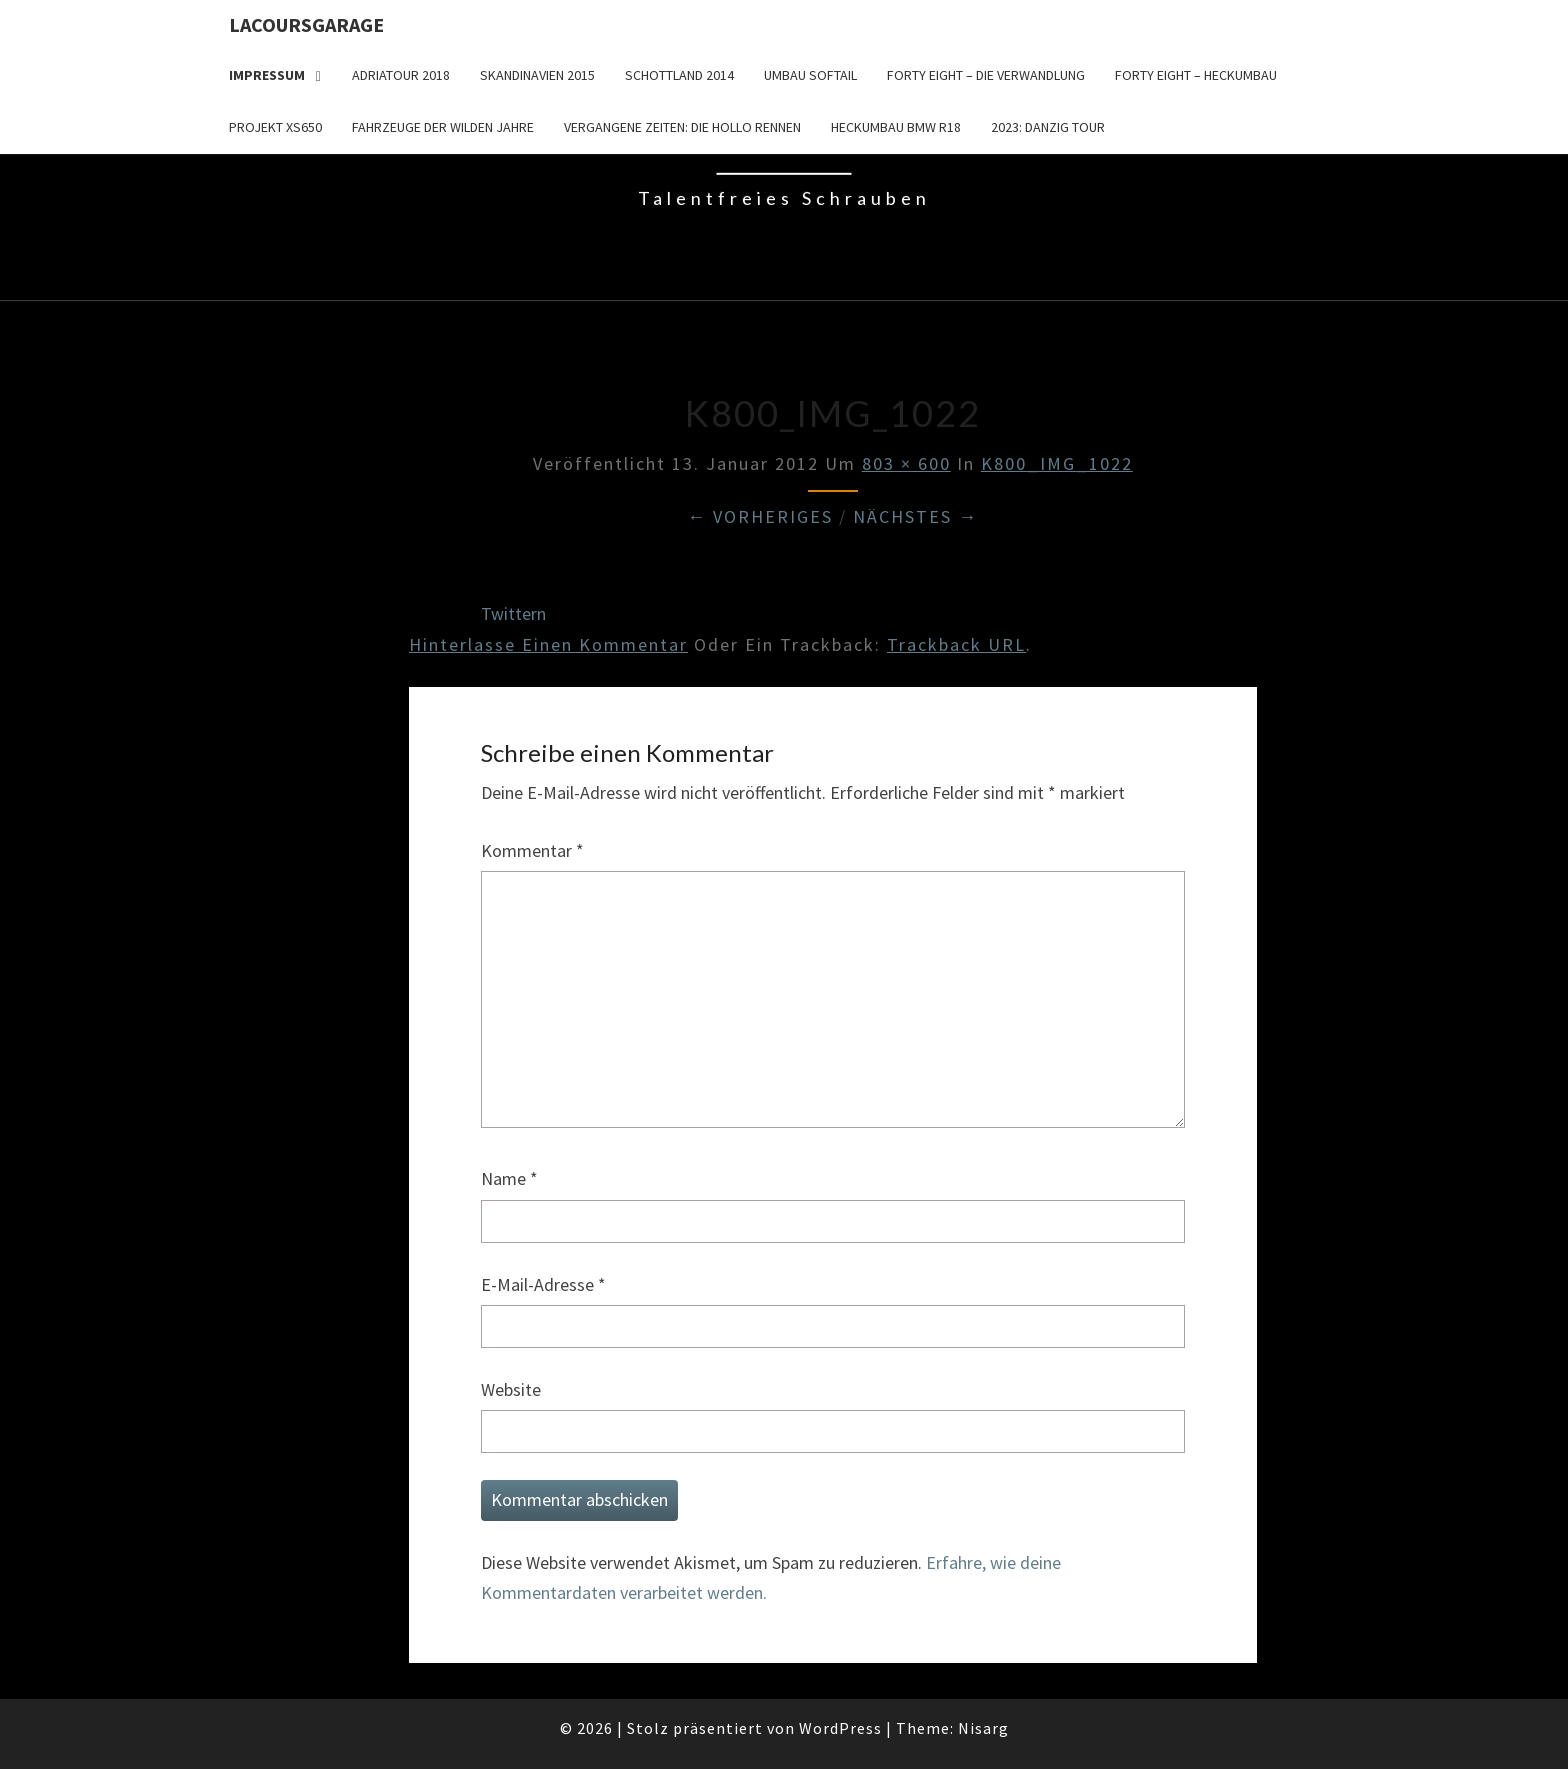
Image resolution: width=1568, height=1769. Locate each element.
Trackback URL (956, 644)
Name (509, 1178)
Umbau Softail (810, 75)
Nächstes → (915, 516)
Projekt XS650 (275, 127)
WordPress (840, 1728)
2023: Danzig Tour (1048, 127)
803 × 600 (906, 463)
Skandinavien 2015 (537, 75)
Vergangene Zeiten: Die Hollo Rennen (682, 127)
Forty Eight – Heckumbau (1196, 75)
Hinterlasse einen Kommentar (548, 644)
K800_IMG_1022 (1057, 463)
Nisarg (983, 1728)
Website (511, 1389)
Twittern (513, 613)
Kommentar (532, 850)
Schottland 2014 (679, 75)
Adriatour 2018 (401, 75)
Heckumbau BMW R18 (896, 127)
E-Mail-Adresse (543, 1284)
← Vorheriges (760, 516)
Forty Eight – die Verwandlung (986, 75)
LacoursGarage (306, 24)
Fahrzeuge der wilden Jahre (443, 127)
